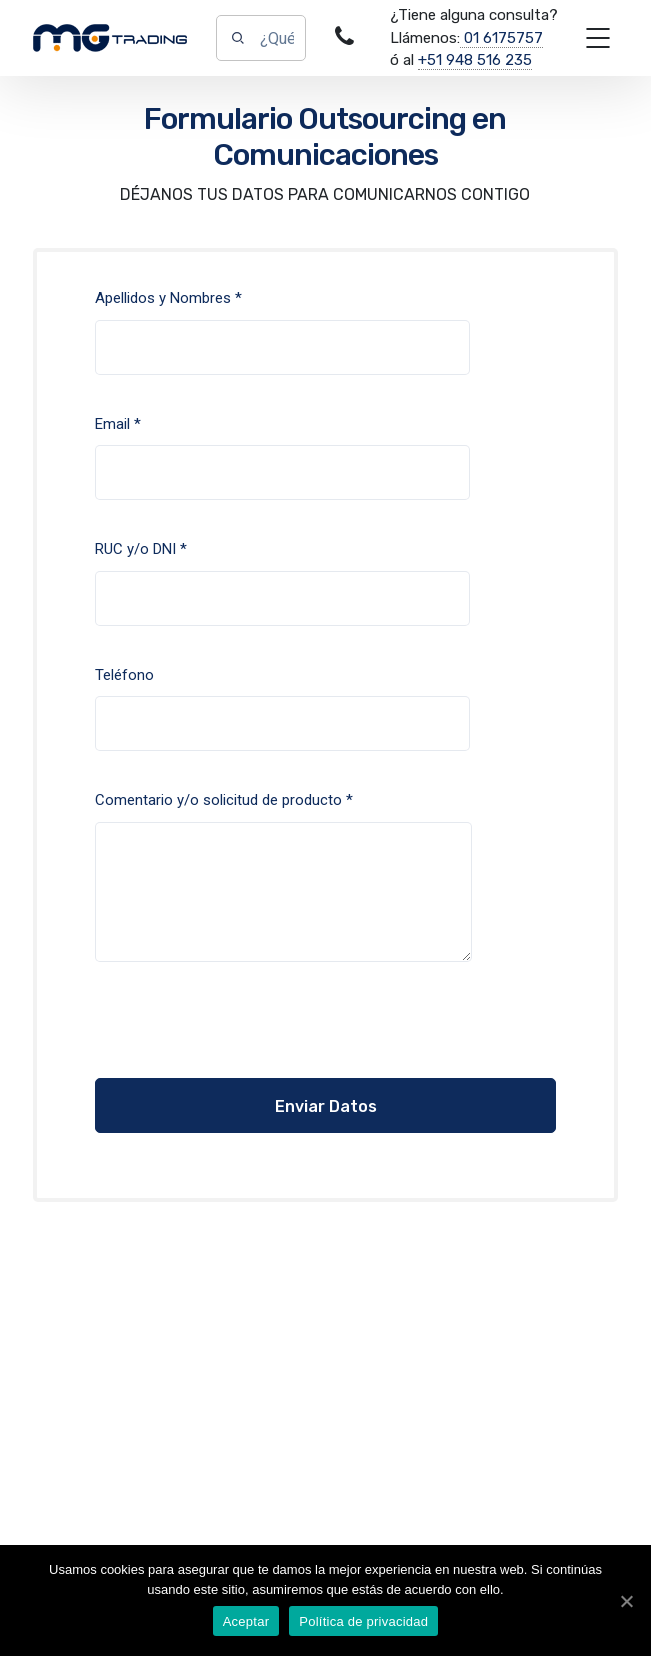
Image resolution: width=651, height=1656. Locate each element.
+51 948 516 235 (475, 60)
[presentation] (217, 1039)
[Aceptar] (626, 1601)
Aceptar (246, 1621)
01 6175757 (501, 38)
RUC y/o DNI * (282, 598)
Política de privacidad (363, 1621)
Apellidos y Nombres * (282, 347)
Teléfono (282, 724)
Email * (282, 473)
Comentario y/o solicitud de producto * (283, 891)
